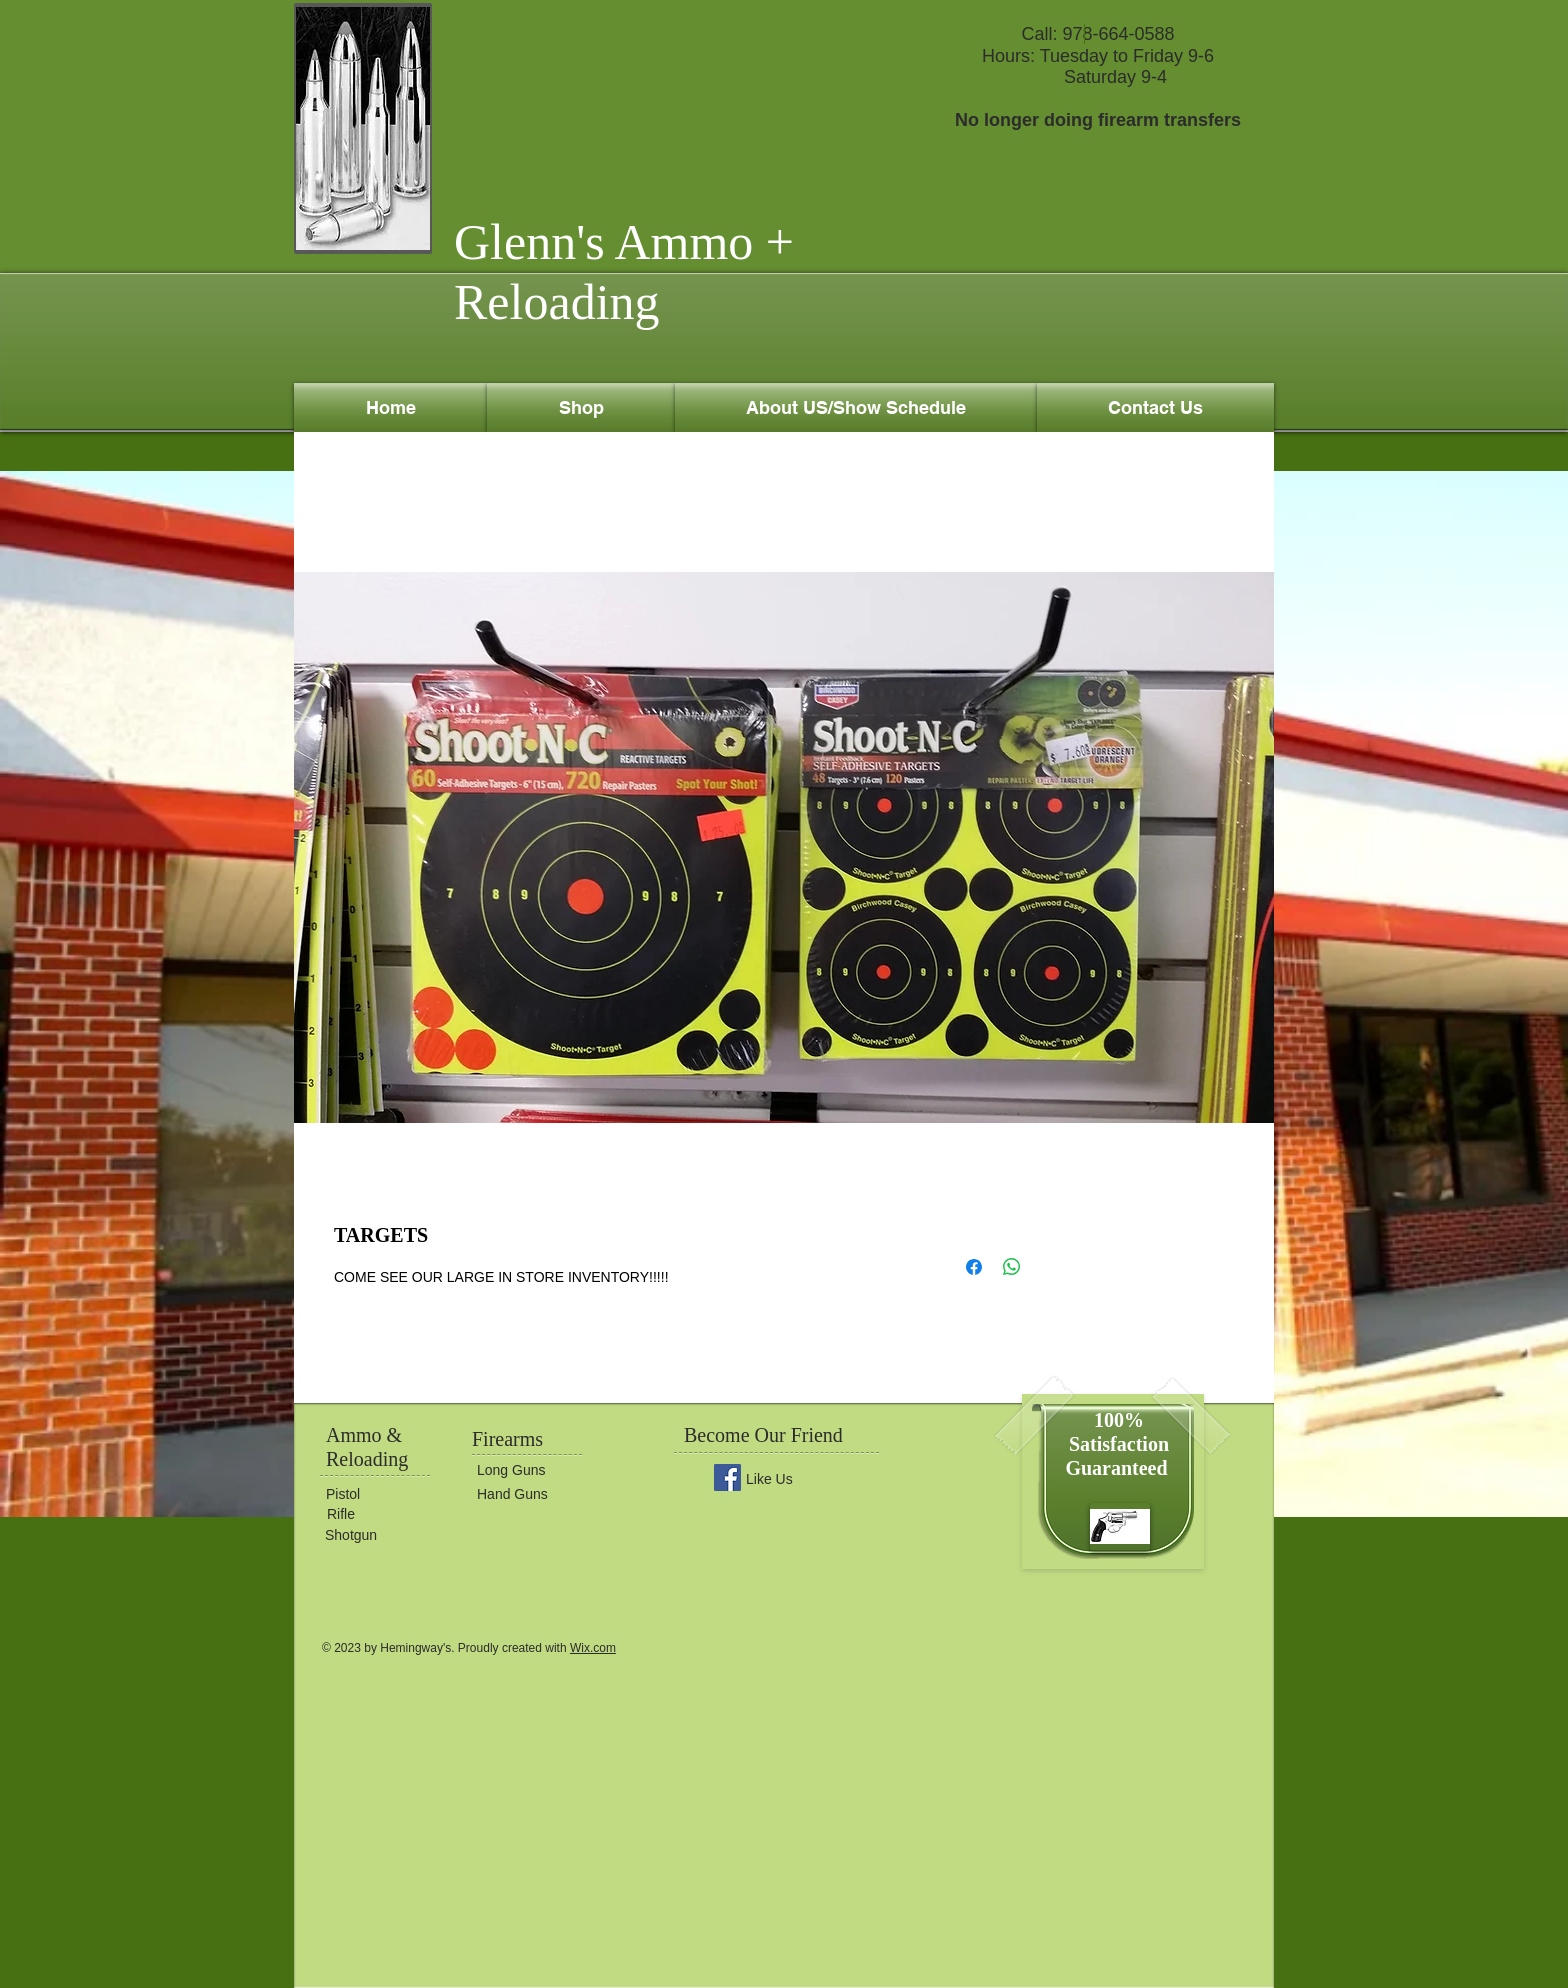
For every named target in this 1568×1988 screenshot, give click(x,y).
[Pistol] (386, 1495)
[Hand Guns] (537, 1494)
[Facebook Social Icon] (727, 1477)
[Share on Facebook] (974, 1267)
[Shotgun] (385, 1535)
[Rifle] (387, 1515)
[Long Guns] (537, 1471)
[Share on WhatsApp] (1012, 1267)
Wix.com (593, 1648)
